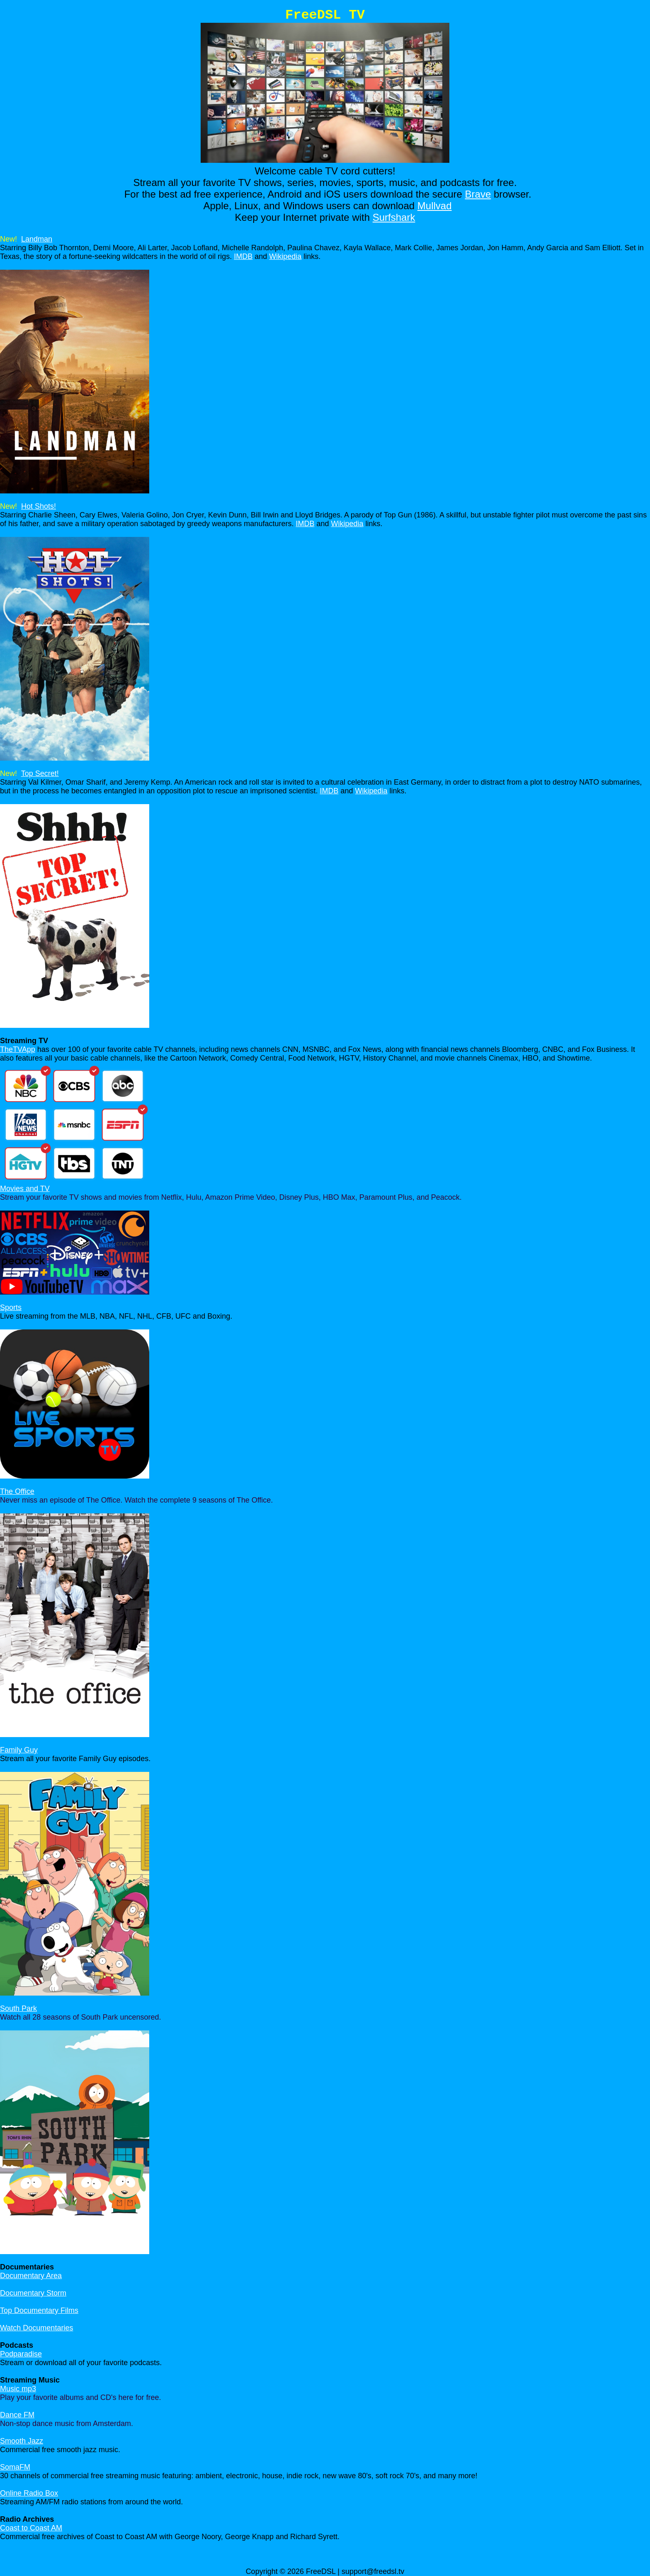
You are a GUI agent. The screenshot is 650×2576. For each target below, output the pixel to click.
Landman (36, 239)
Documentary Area (31, 2276)
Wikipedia (285, 256)
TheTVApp (17, 1049)
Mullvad (434, 205)
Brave (478, 194)
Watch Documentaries (36, 2328)
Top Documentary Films (39, 2310)
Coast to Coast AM (31, 2528)
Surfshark (394, 217)
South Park (18, 2008)
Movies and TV (25, 1188)
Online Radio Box (29, 2493)
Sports (11, 1307)
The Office (17, 1491)
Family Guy (19, 1750)
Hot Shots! (38, 506)
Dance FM (17, 2415)
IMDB (243, 256)
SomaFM (15, 2467)
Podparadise (21, 2354)
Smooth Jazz (21, 2441)
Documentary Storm (33, 2293)
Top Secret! (40, 773)
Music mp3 (18, 2389)
